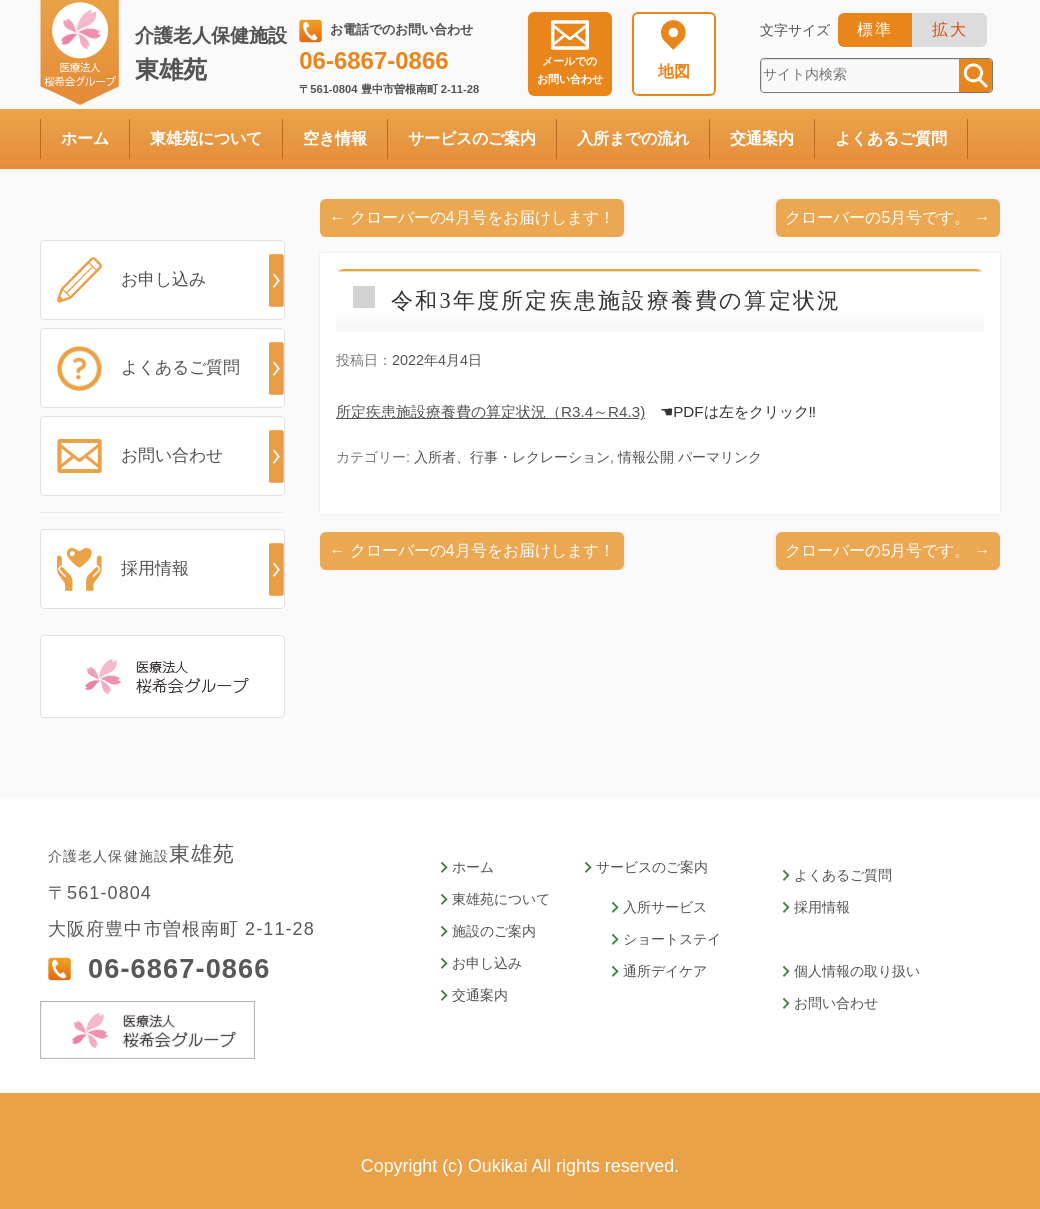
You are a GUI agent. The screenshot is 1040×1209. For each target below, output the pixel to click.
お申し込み (158, 279)
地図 (674, 71)
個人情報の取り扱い (857, 971)
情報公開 (646, 457)
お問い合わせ (570, 70)
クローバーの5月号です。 (887, 217)
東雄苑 (215, 54)
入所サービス (665, 907)
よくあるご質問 (891, 138)
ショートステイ (672, 939)
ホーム (85, 138)
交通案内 (762, 138)
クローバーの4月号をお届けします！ (472, 217)
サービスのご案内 (472, 138)
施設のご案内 (494, 931)
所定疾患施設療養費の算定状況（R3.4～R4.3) (490, 411)
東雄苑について (206, 138)
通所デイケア (665, 971)
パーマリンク (720, 457)
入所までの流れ (633, 138)
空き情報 (335, 138)
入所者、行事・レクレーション (512, 457)
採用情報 (151, 568)
